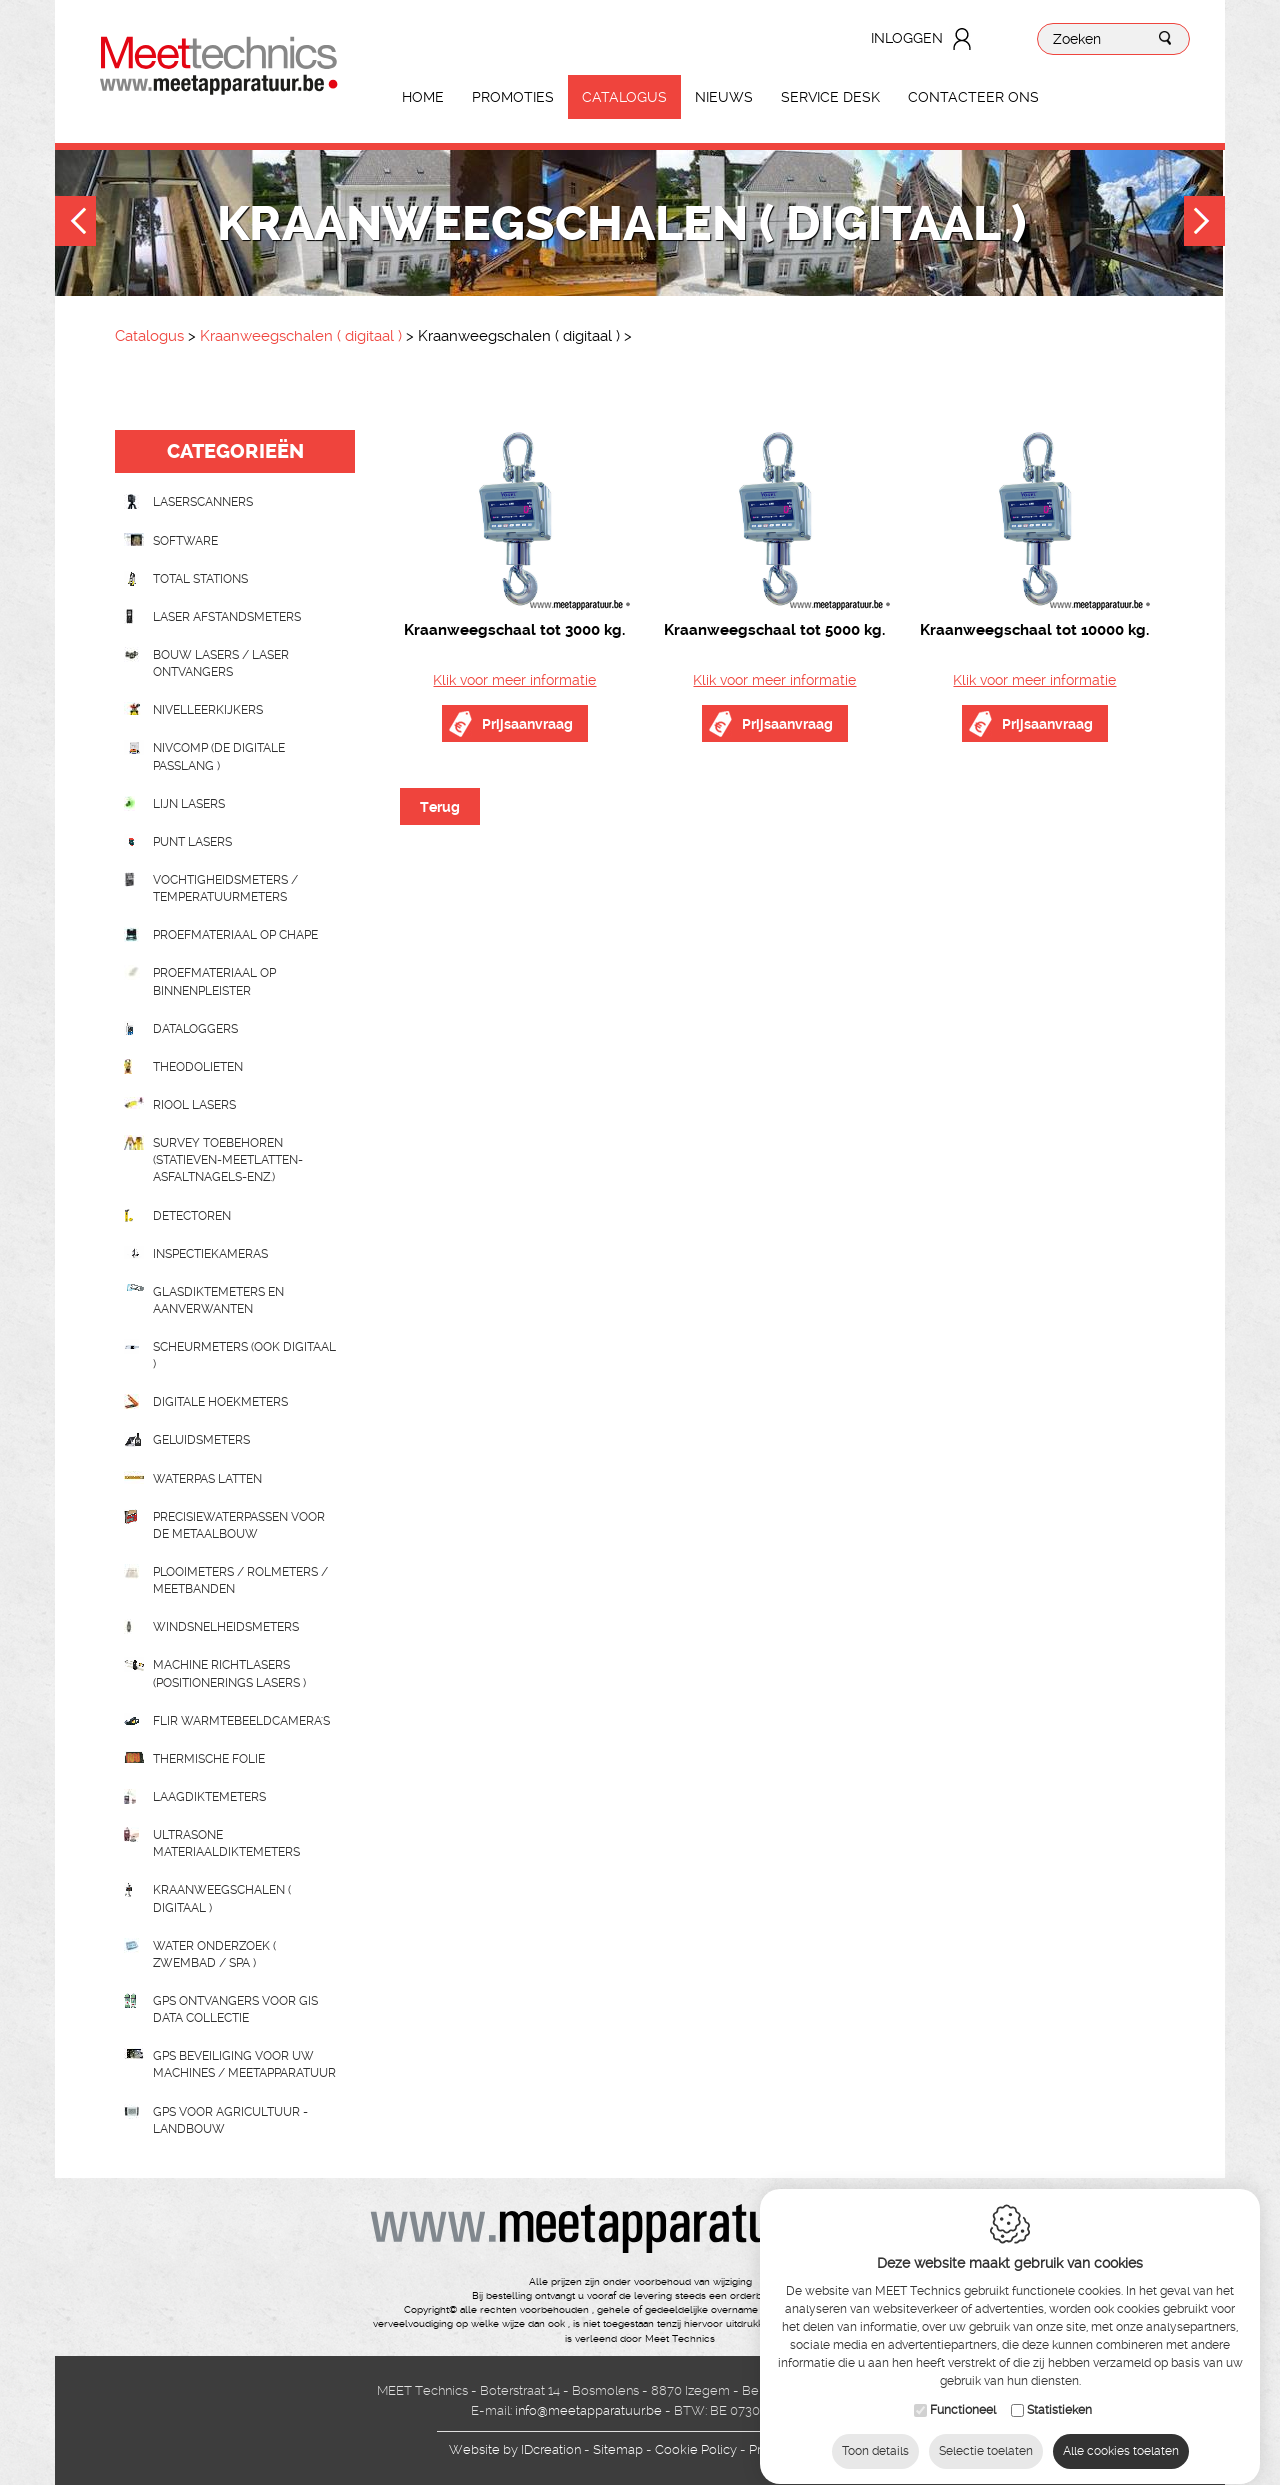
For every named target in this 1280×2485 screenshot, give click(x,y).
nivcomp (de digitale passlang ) (219, 756)
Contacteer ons (973, 97)
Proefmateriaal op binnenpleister (214, 981)
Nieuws (724, 97)
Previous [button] (75, 223)
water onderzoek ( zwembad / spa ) (214, 1954)
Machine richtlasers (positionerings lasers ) (229, 1673)
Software (185, 541)
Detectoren (192, 1216)
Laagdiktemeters (209, 1797)
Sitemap (618, 2449)
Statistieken (1059, 2417)
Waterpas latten (207, 1479)
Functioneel (963, 2417)
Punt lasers (192, 842)
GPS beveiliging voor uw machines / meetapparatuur (244, 2064)
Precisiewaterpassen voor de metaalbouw (239, 1525)
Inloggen (907, 38)
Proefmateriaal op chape (235, 935)
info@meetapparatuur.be (588, 2410)
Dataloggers (195, 1029)
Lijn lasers (189, 804)
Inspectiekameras (210, 1254)
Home (423, 97)
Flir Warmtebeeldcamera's (241, 1721)
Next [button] (1204, 223)
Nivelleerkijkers (208, 710)
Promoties (513, 97)
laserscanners (203, 502)
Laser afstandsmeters (227, 617)
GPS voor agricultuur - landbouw (230, 2120)
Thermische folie (209, 1759)
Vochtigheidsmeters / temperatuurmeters (225, 888)
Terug (440, 807)
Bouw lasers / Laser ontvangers (221, 663)
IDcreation (515, 2449)
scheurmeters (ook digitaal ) (244, 1355)
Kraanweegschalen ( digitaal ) (303, 336)
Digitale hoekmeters (220, 1402)
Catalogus (624, 97)
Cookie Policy (696, 2449)
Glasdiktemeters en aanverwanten (218, 1300)
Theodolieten (198, 1067)
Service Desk (830, 97)
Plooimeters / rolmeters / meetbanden (240, 1580)
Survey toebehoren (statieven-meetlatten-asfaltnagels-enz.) (228, 1160)
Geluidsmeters (201, 1440)
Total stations (200, 579)
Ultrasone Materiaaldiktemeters (226, 1843)
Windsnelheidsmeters (226, 1627)
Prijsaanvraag (527, 724)
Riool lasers (194, 1105)
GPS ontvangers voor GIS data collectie (235, 2009)
